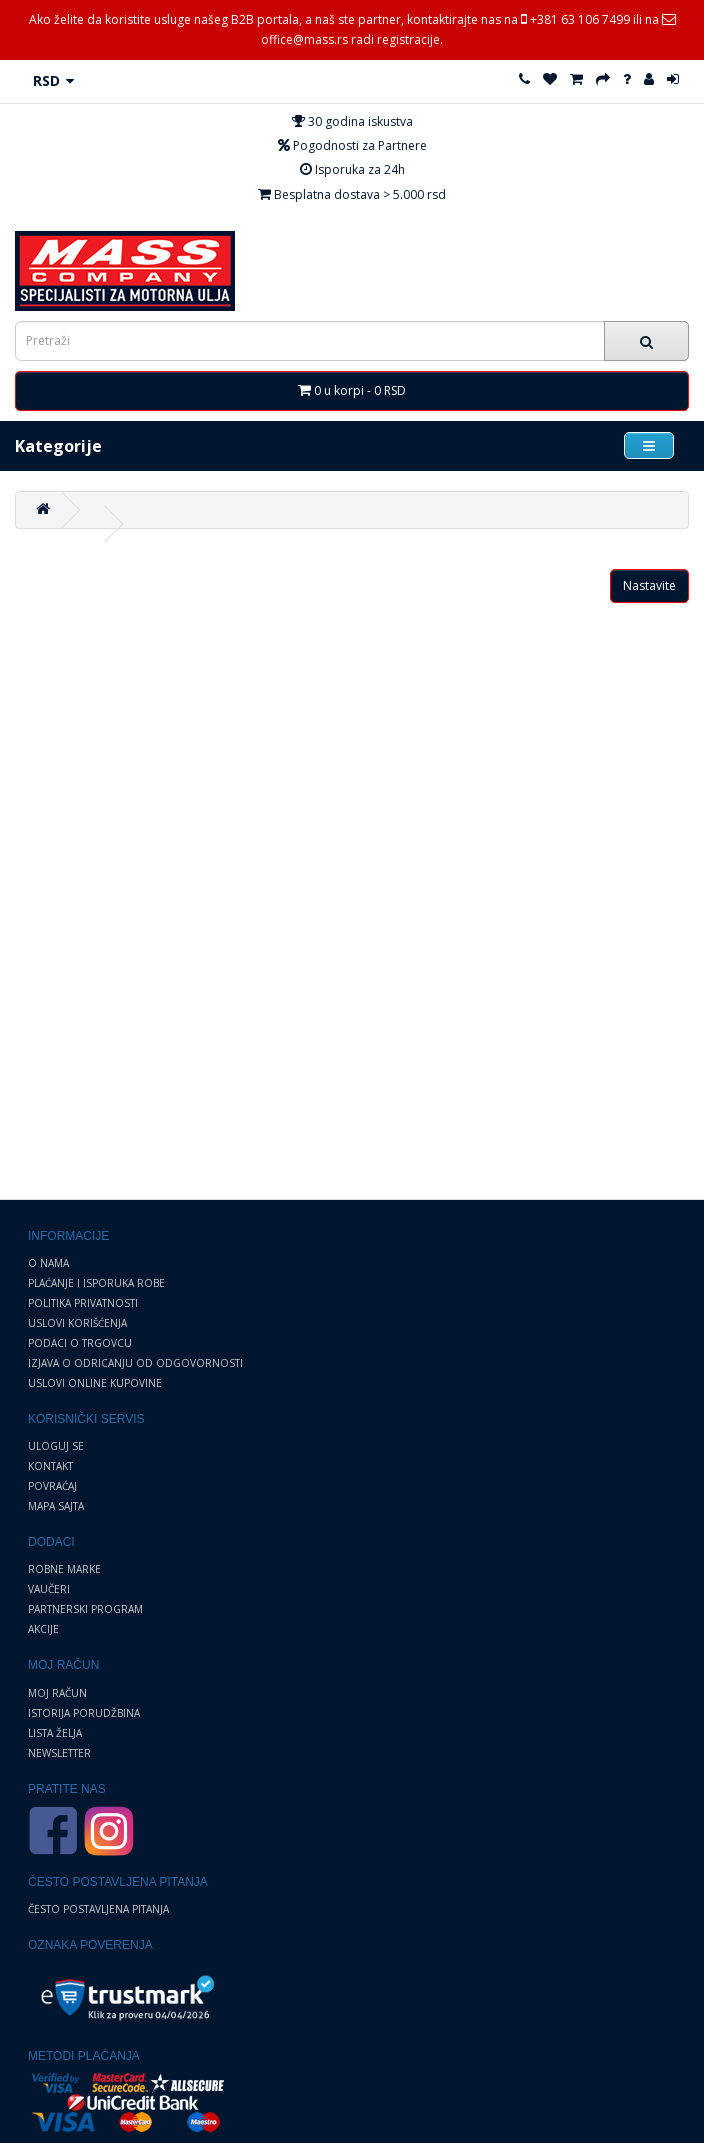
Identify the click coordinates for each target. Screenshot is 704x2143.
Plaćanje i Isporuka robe (96, 1283)
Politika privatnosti (83, 1303)
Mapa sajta (56, 1506)
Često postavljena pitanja (98, 1909)
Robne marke (64, 1569)
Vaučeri (49, 1589)
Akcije (43, 1629)
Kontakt (50, 1466)
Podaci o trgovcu (80, 1343)
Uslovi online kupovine (95, 1383)
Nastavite (649, 585)
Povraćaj (52, 1486)
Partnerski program (85, 1609)
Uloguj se (56, 1446)
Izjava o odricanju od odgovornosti (135, 1363)
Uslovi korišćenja (77, 1323)
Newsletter (59, 1753)
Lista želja (55, 1733)
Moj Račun (57, 1693)
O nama (48, 1263)
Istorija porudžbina (84, 1713)
